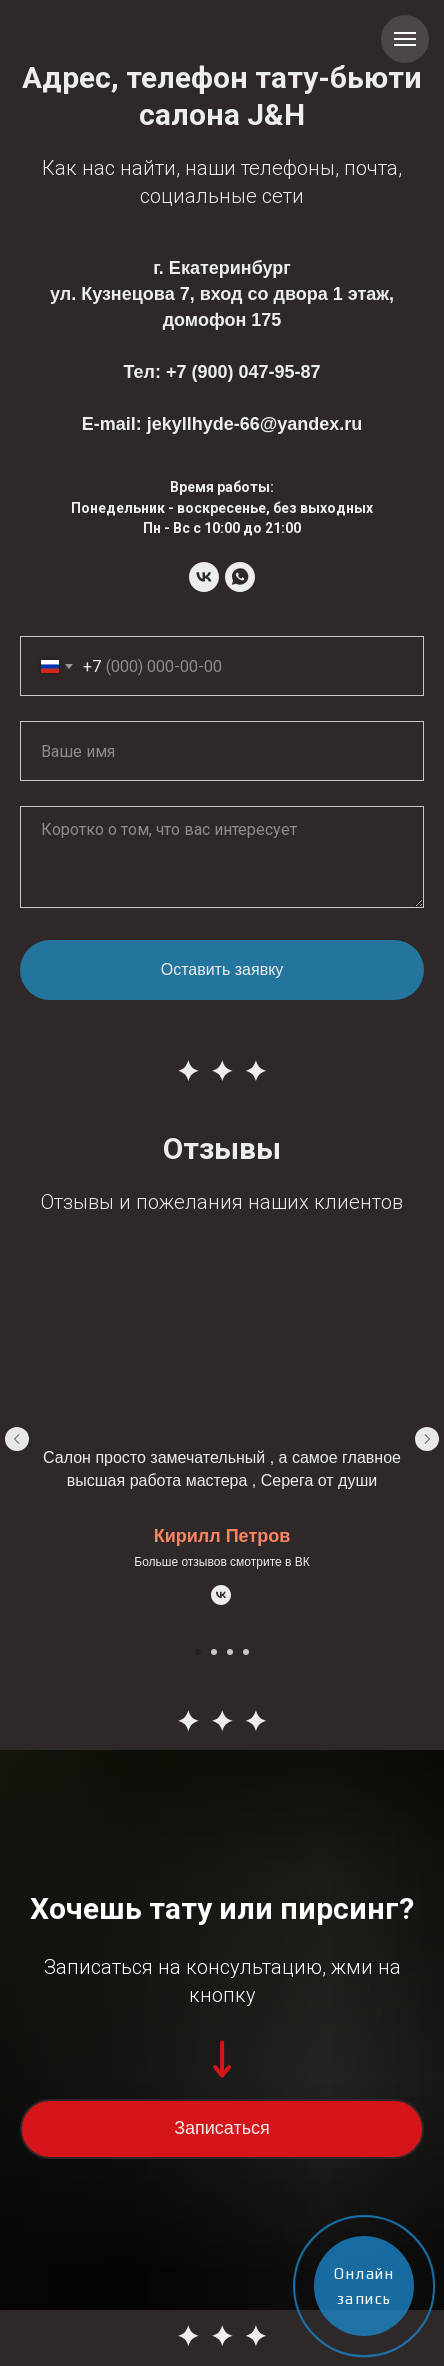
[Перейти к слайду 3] (230, 1652)
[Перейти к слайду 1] (198, 1652)
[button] (222, 2129)
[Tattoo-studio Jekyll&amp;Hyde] (204, 577)
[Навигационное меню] (405, 39)
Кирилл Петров (222, 1536)
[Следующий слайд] (427, 1439)
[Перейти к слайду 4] (246, 1652)
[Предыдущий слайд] (17, 1439)
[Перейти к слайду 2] (214, 1652)
